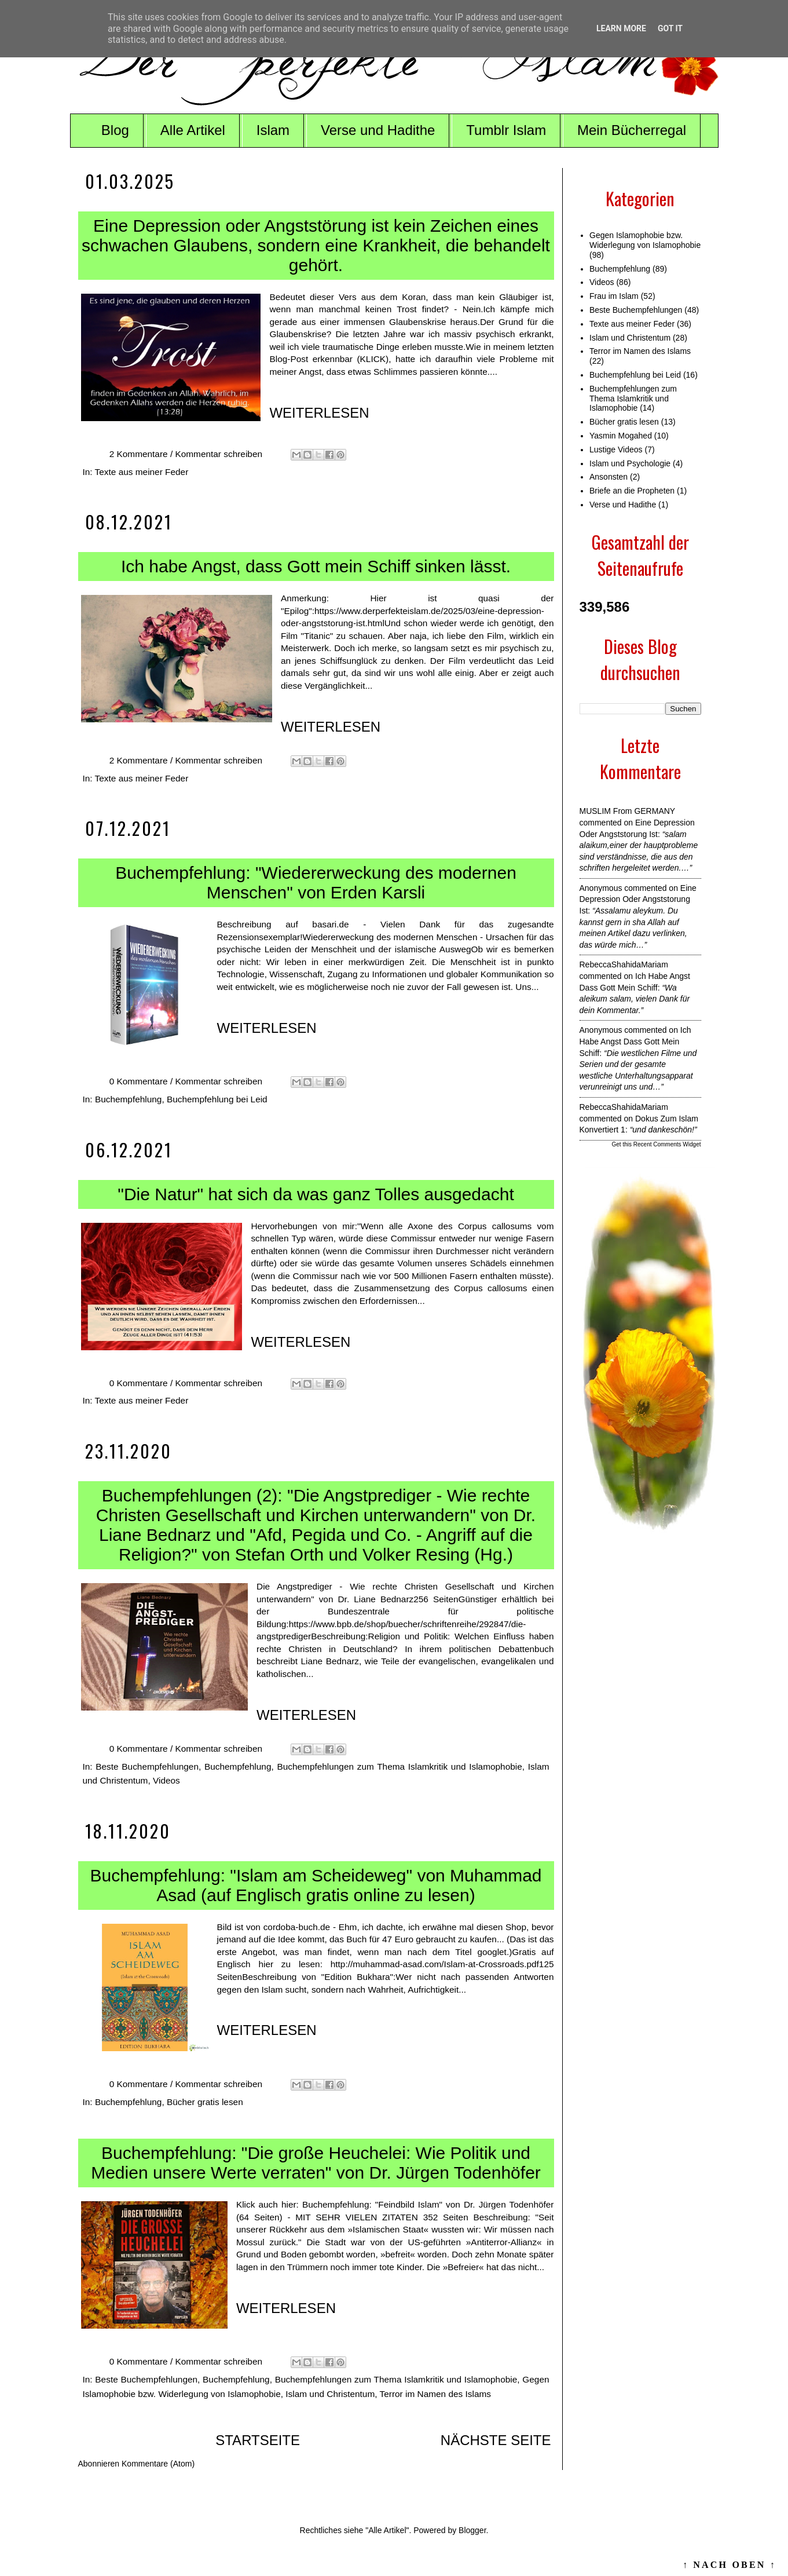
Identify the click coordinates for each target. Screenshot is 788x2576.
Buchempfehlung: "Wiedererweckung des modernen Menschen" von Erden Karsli (315, 882)
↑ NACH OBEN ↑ (729, 2565)
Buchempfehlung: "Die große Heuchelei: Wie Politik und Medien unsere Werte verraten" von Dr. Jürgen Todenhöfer (316, 2162)
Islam (272, 130)
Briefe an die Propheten (632, 490)
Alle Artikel (192, 130)
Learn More (621, 28)
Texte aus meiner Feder (142, 472)
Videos (166, 1780)
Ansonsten (608, 476)
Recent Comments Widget (667, 1144)
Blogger (472, 2530)
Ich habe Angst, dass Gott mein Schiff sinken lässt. (316, 566)
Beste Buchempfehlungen (147, 1766)
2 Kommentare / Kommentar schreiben (187, 454)
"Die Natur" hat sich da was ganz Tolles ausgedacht (316, 1194)
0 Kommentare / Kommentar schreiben (187, 1081)
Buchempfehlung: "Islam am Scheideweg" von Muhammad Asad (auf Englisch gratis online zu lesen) (315, 1885)
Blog (115, 130)
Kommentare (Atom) (158, 2463)
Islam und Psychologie (629, 463)
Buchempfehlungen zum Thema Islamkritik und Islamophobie (399, 1766)
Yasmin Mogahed (620, 435)
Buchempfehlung (128, 1099)
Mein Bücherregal (631, 130)
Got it (670, 28)
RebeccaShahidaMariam (624, 964)
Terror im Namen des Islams (435, 2394)
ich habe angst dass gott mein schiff (635, 1041)
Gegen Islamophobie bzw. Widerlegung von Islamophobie (645, 240)
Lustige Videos (616, 449)
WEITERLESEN (319, 413)
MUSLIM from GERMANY (627, 811)
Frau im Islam (614, 296)
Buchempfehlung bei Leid (217, 1099)
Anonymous (601, 888)
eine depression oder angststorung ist (638, 899)
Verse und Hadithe (378, 130)
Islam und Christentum (330, 2394)
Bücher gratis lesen (205, 2102)
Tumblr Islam (506, 130)
